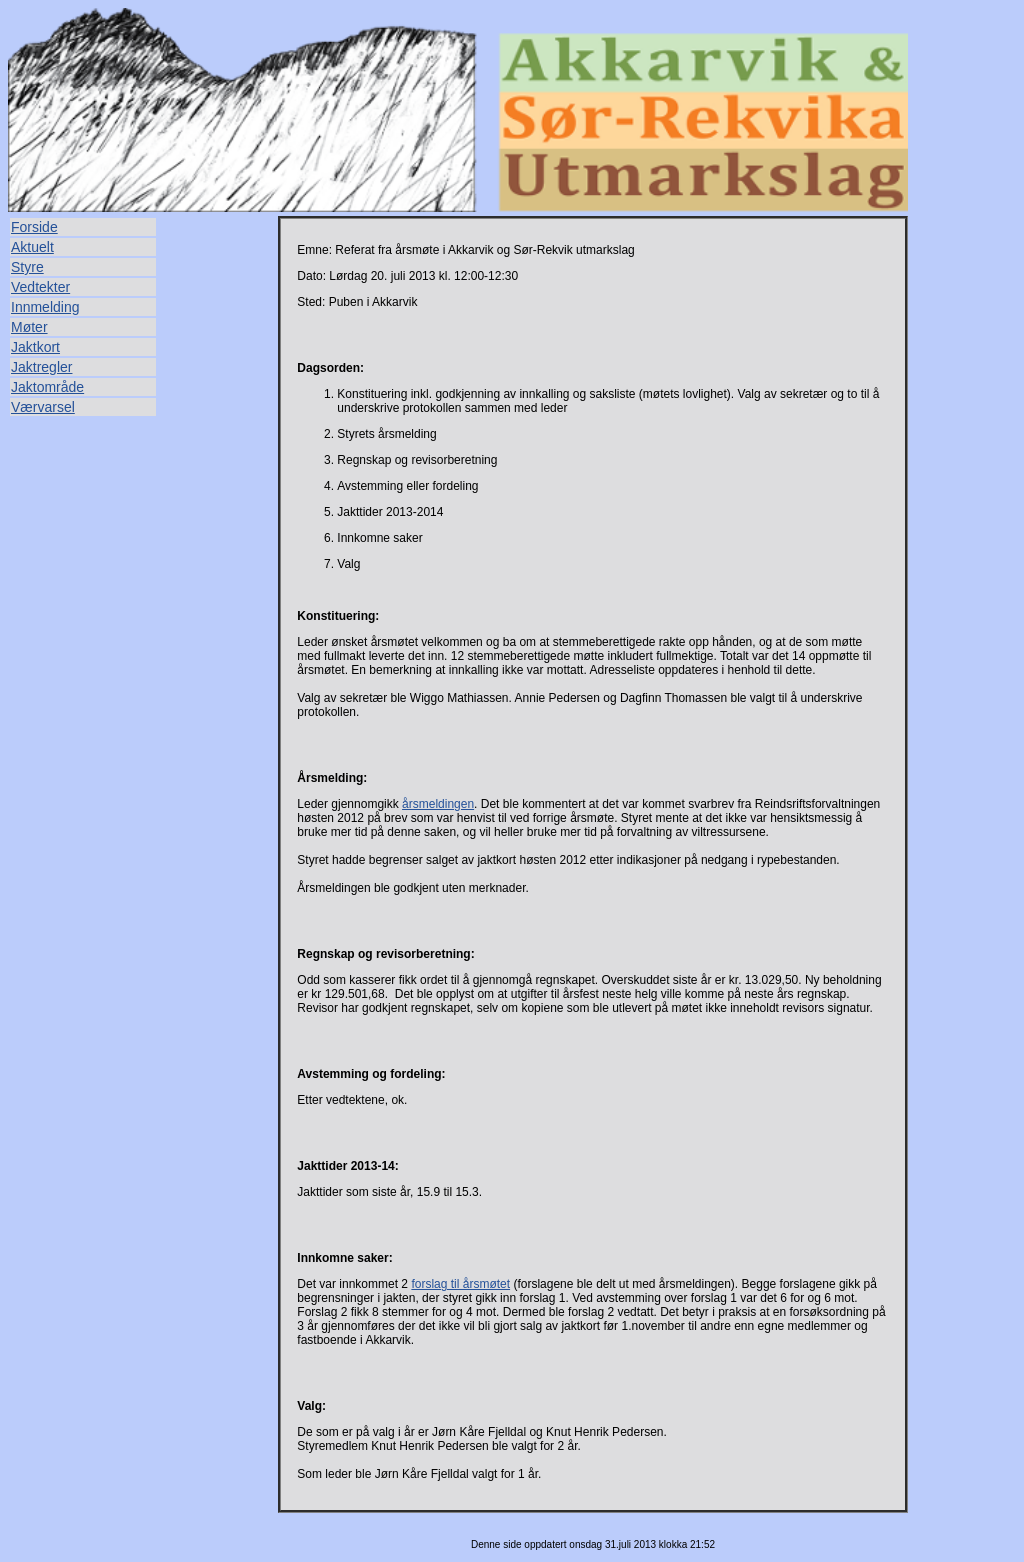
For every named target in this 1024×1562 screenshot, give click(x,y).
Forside (34, 227)
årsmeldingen (438, 804)
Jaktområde (47, 387)
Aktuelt (32, 247)
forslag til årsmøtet (460, 1284)
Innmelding (45, 307)
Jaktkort (35, 347)
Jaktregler (41, 367)
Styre (27, 267)
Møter (29, 327)
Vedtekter (40, 287)
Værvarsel (43, 407)
